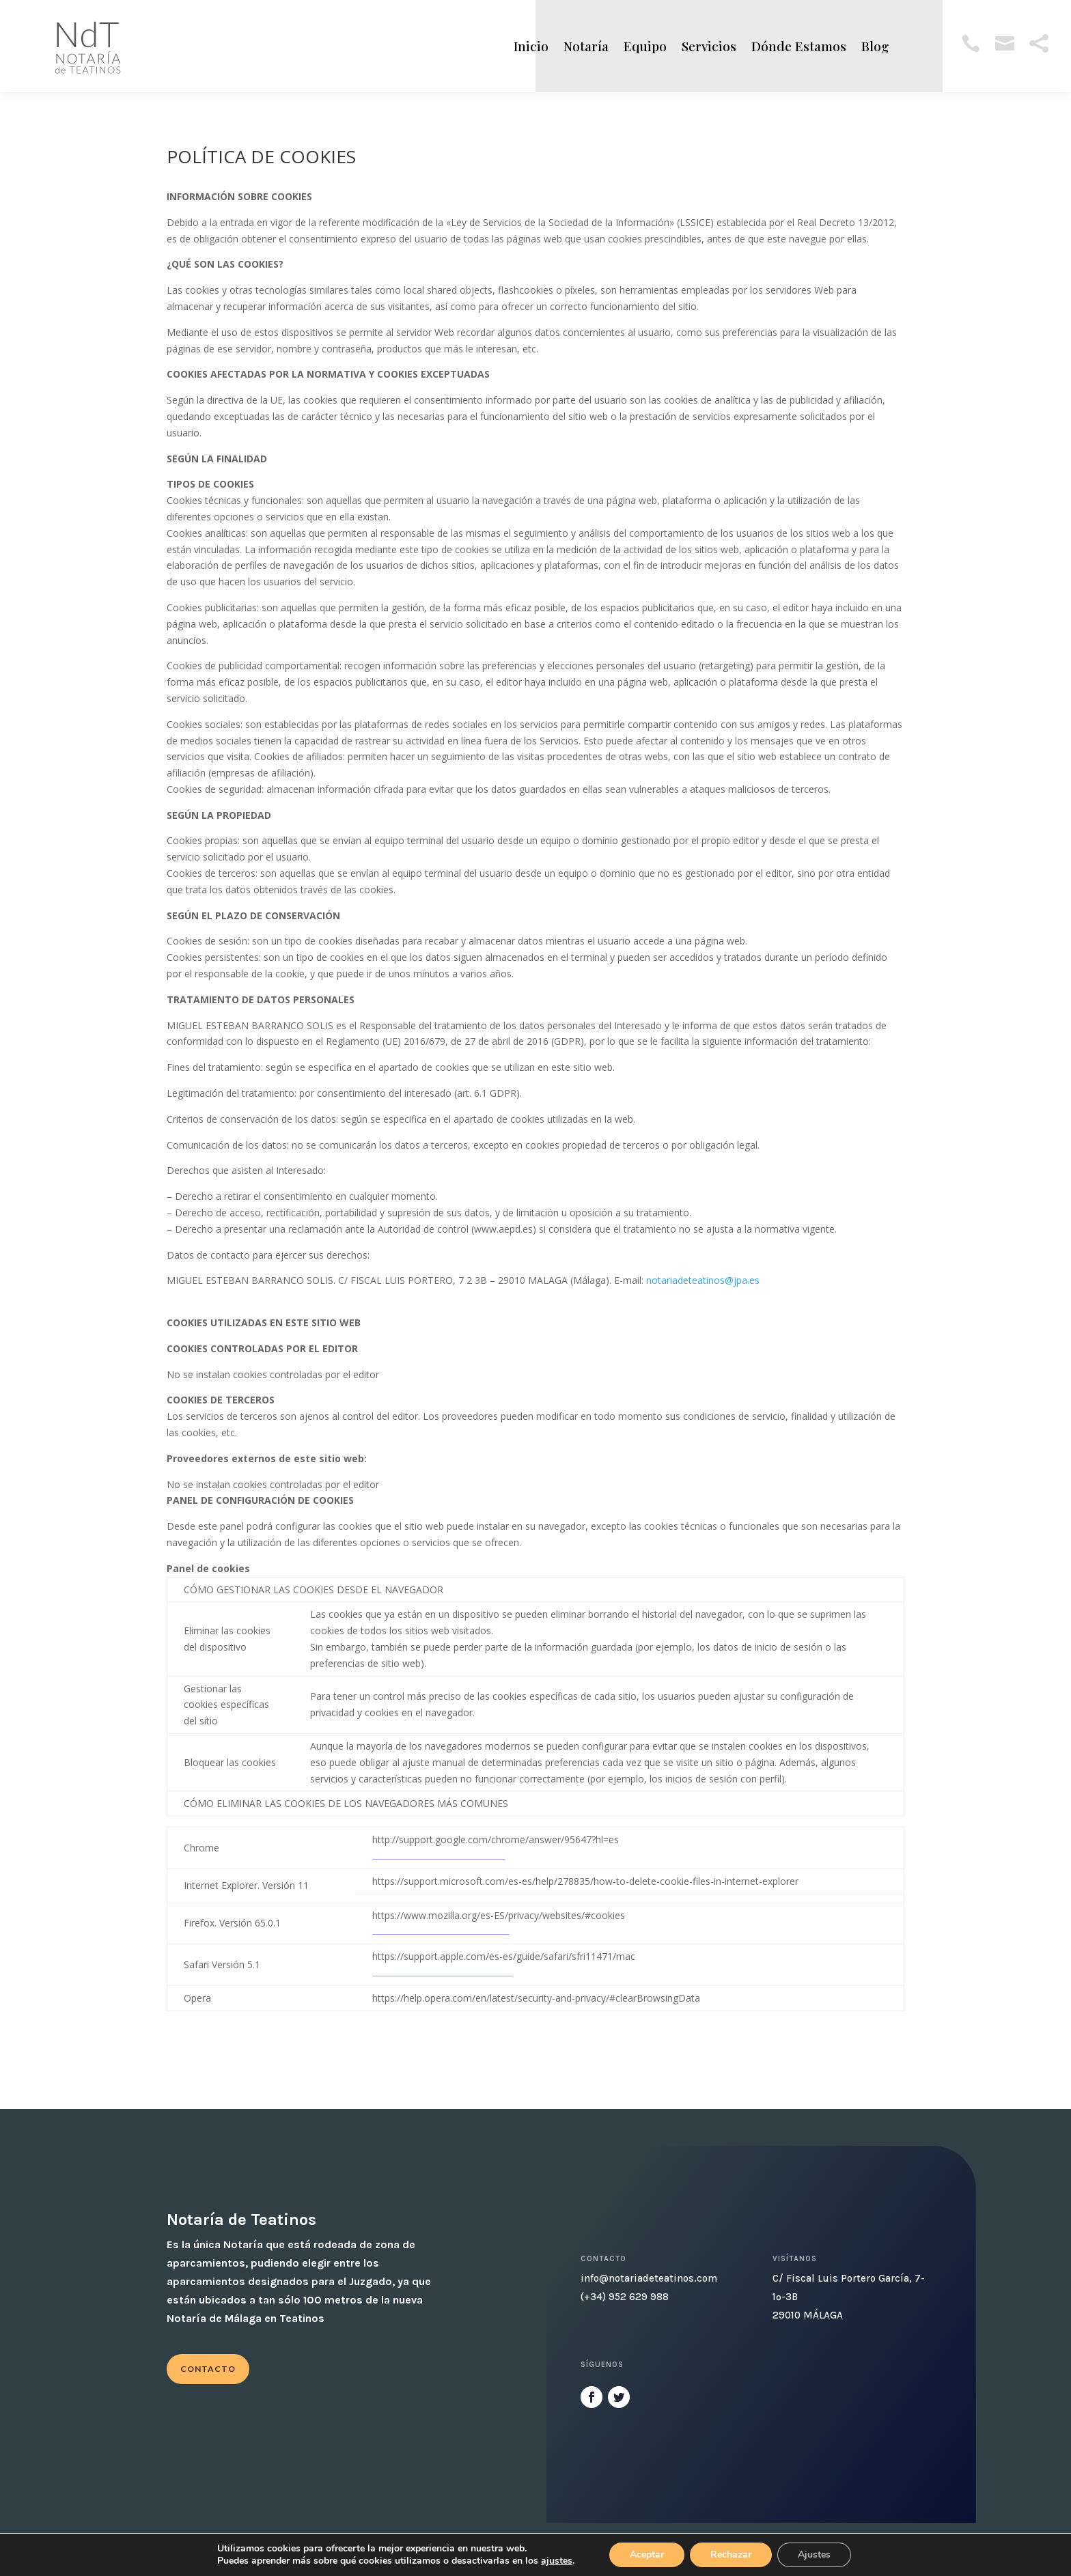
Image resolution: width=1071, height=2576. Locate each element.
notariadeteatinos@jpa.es (703, 1280)
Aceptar (647, 2554)
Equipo (645, 46)
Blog (875, 46)
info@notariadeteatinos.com (649, 2278)
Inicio (531, 46)
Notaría (586, 46)
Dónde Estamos (798, 46)
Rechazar (730, 2554)
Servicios (709, 46)
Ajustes (814, 2554)
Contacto (208, 2369)
